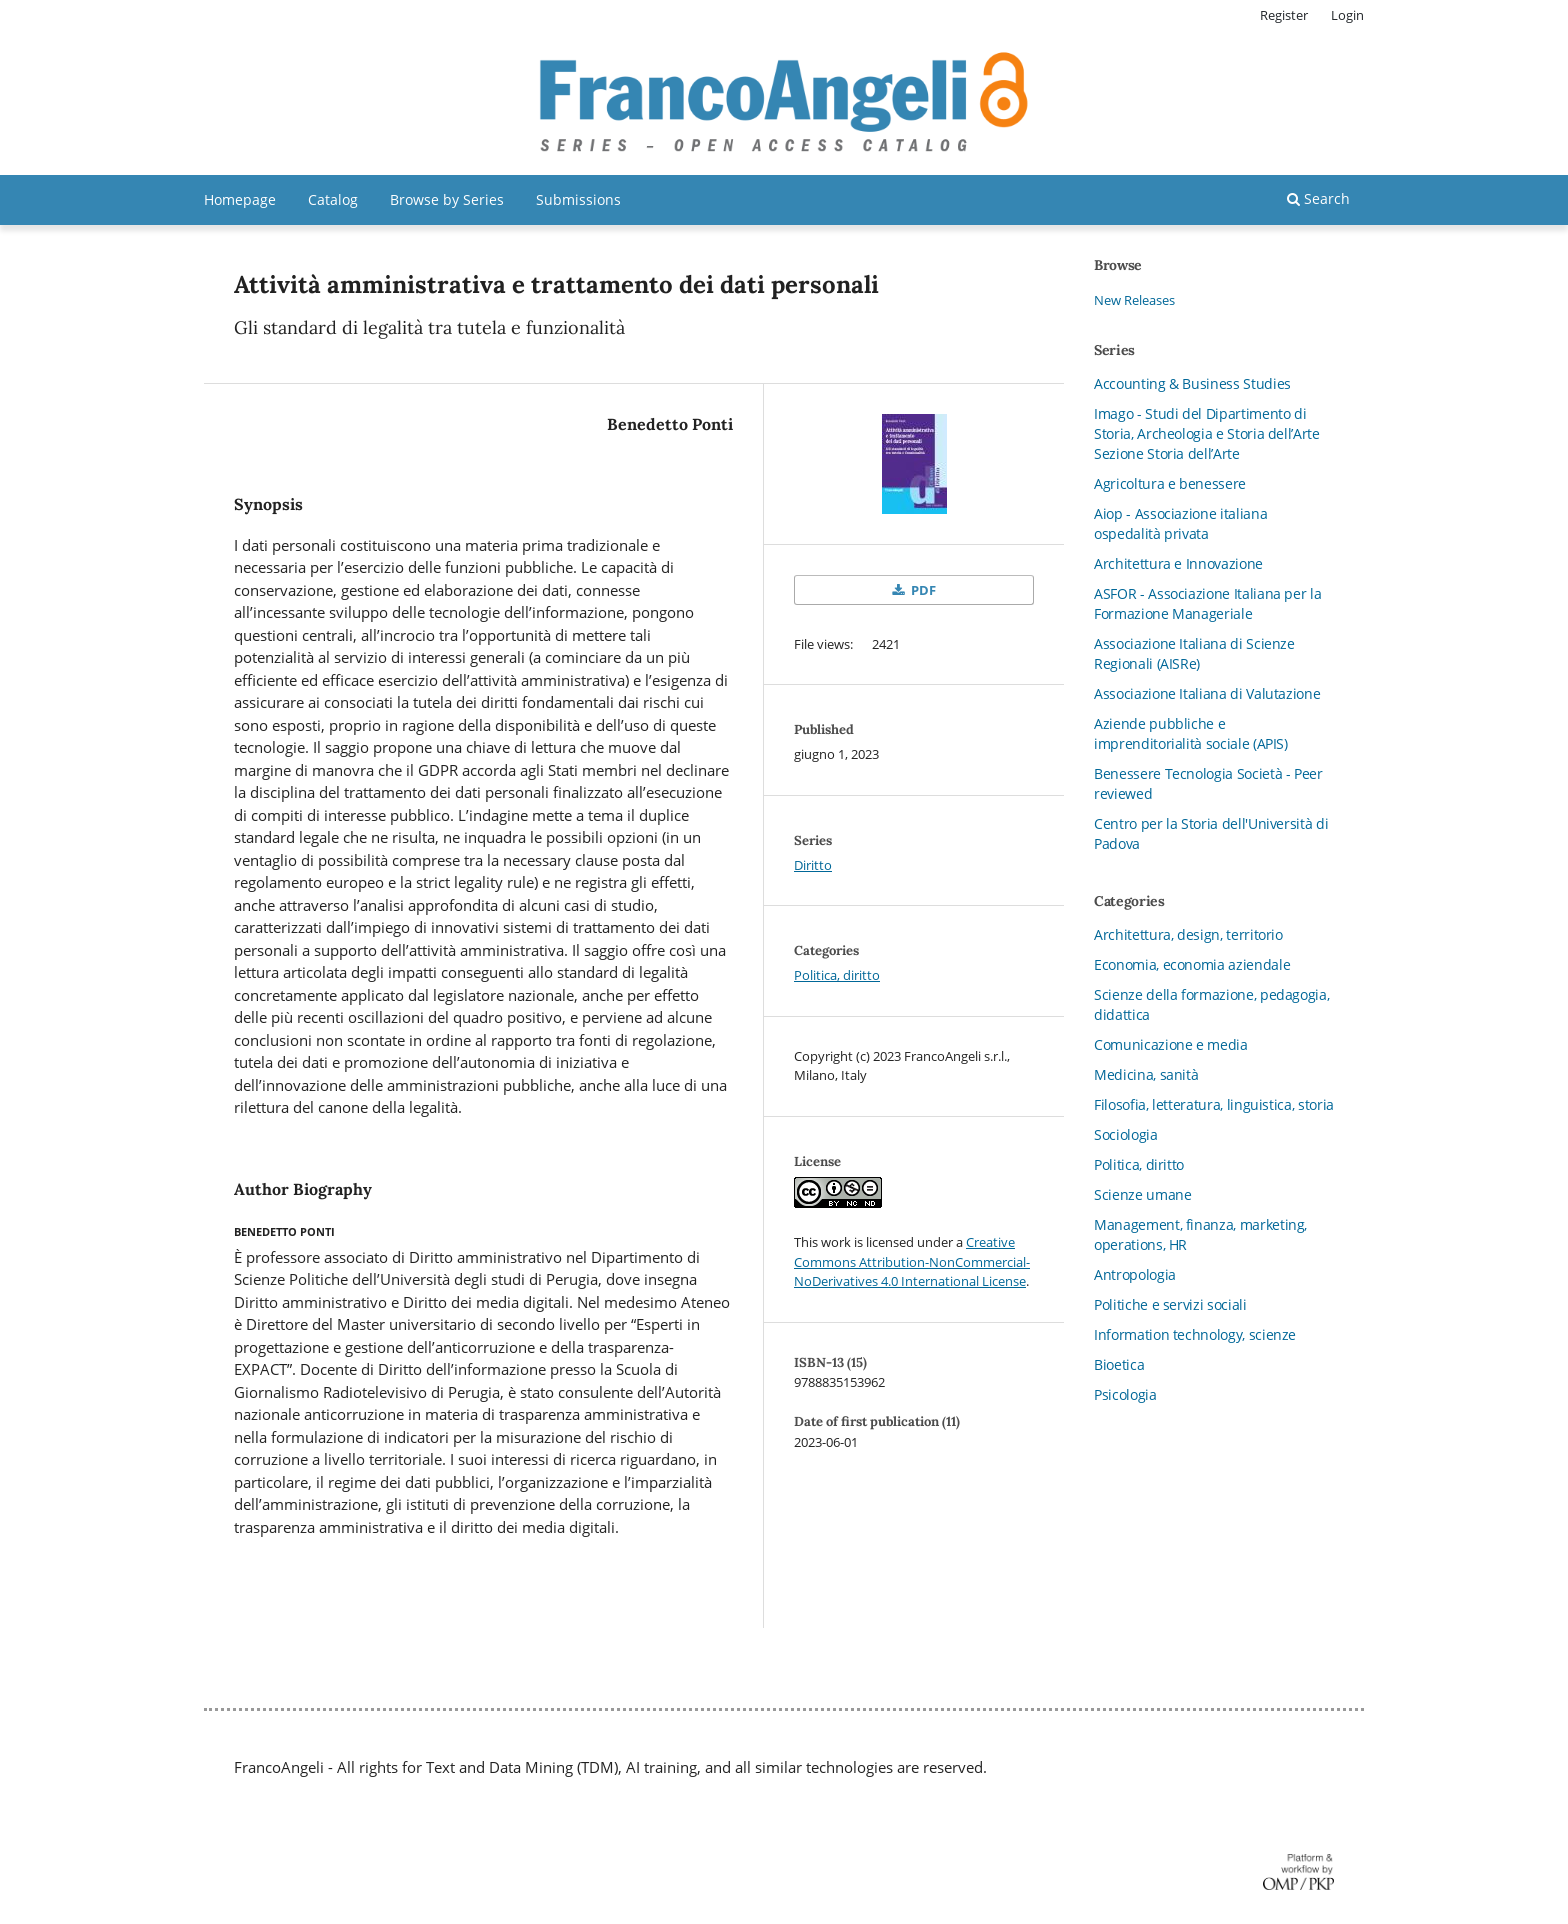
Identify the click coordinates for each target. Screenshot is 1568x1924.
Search (1318, 198)
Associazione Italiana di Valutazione (1207, 693)
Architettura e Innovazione (1178, 563)
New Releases (1134, 300)
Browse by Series (447, 199)
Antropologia (1135, 1274)
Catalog (333, 199)
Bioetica (1119, 1364)
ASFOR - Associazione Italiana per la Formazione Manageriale (1207, 603)
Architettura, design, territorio (1188, 934)
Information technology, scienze (1195, 1334)
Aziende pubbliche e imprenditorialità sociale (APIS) (1191, 733)
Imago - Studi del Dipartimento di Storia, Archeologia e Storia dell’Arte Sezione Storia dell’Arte (1207, 433)
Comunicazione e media (1171, 1044)
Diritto (813, 865)
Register (1284, 15)
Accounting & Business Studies (1192, 383)
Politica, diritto (837, 975)
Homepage (240, 199)
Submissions (578, 199)
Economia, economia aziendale (1192, 964)
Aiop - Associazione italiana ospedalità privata (1180, 523)
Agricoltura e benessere (1170, 483)
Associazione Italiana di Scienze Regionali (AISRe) (1194, 653)
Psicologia (1125, 1394)
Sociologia (1126, 1134)
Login (1347, 15)
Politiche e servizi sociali (1170, 1304)
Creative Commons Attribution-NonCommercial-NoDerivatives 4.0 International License (912, 1261)
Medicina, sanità (1146, 1074)
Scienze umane (1142, 1194)
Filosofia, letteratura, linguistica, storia (1214, 1104)
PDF (922, 590)
